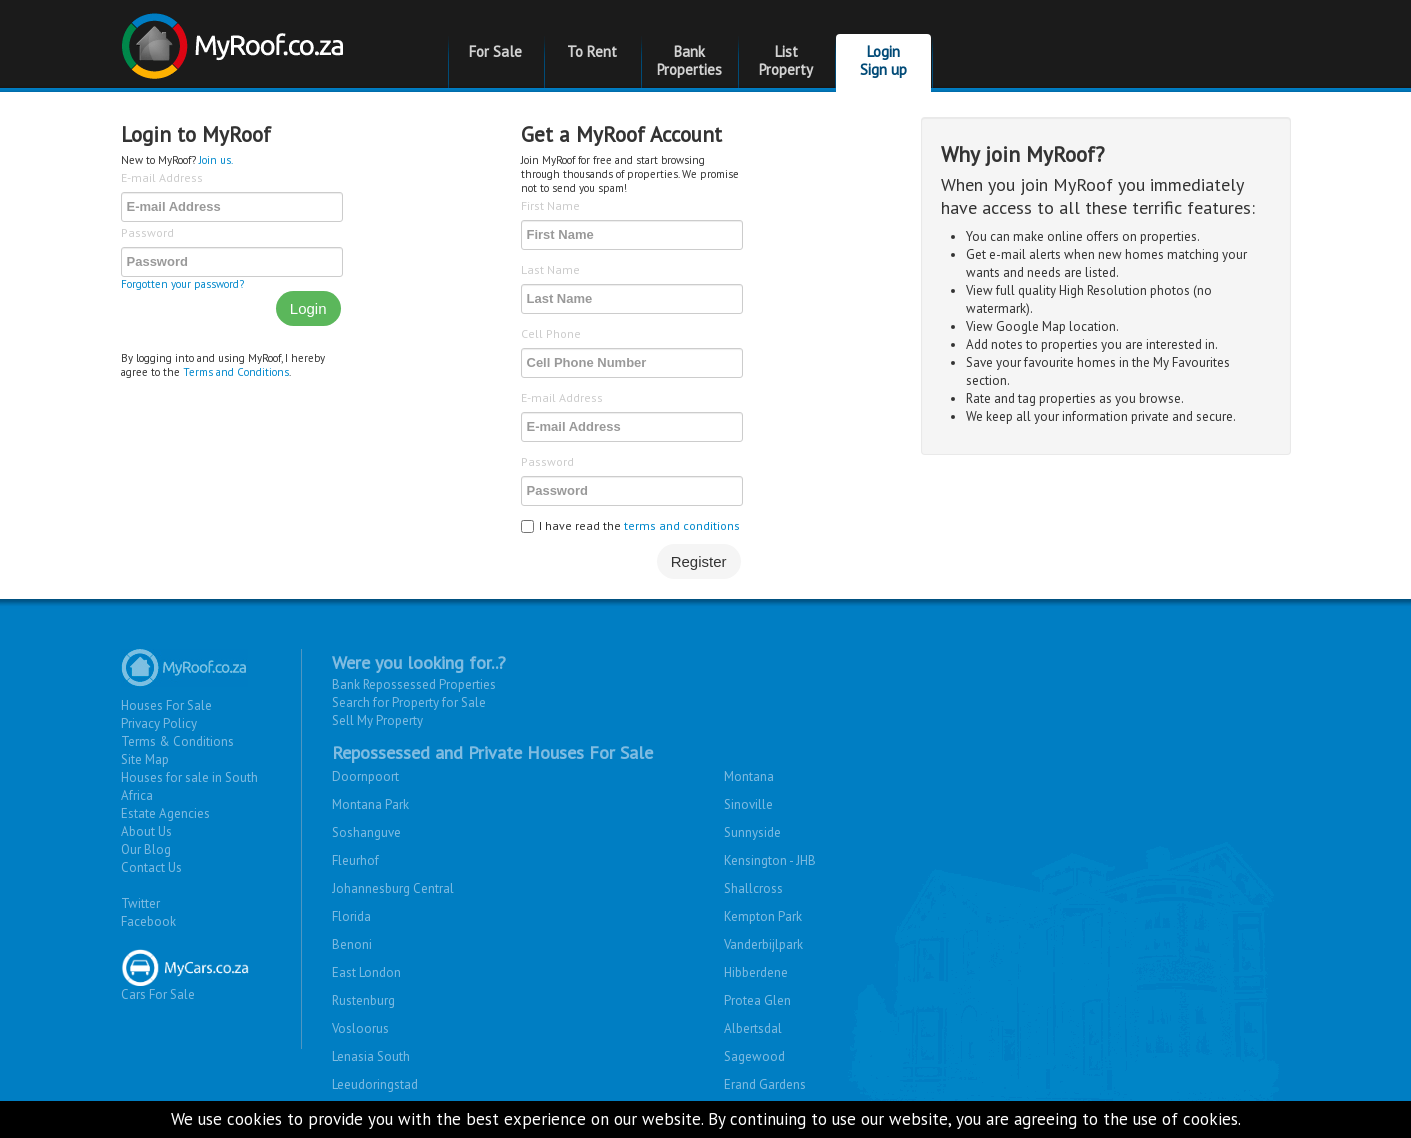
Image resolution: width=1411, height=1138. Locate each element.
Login (308, 308)
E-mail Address (162, 177)
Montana (749, 776)
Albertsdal (753, 1028)
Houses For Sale (166, 705)
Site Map (145, 759)
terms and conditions (682, 525)
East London (366, 972)
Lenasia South (371, 1056)
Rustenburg (363, 1000)
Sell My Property (377, 720)
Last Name (550, 269)
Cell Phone (551, 333)
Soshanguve (366, 832)
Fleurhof (355, 860)
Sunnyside (752, 832)
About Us (146, 831)
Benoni (352, 944)
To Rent (592, 51)
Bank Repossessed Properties (414, 684)
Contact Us (151, 867)
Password (147, 232)
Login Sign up (883, 60)
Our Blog (146, 849)
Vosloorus (360, 1028)
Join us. (216, 160)
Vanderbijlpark (763, 944)
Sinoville (748, 804)
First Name (550, 205)
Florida (351, 916)
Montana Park (370, 804)
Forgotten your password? (182, 284)
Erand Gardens (765, 1084)
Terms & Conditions (177, 741)
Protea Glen (757, 1000)
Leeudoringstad (375, 1084)
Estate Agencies (165, 813)
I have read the (630, 525)
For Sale (495, 51)
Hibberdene (756, 972)
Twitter (140, 903)
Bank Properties (689, 60)
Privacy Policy (159, 723)
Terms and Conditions (236, 372)
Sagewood (754, 1056)
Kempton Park (763, 916)
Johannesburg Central (393, 888)
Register (699, 561)
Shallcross (753, 888)
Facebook (148, 921)
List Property (786, 60)
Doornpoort (365, 776)
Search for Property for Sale (409, 702)
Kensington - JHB (770, 860)
